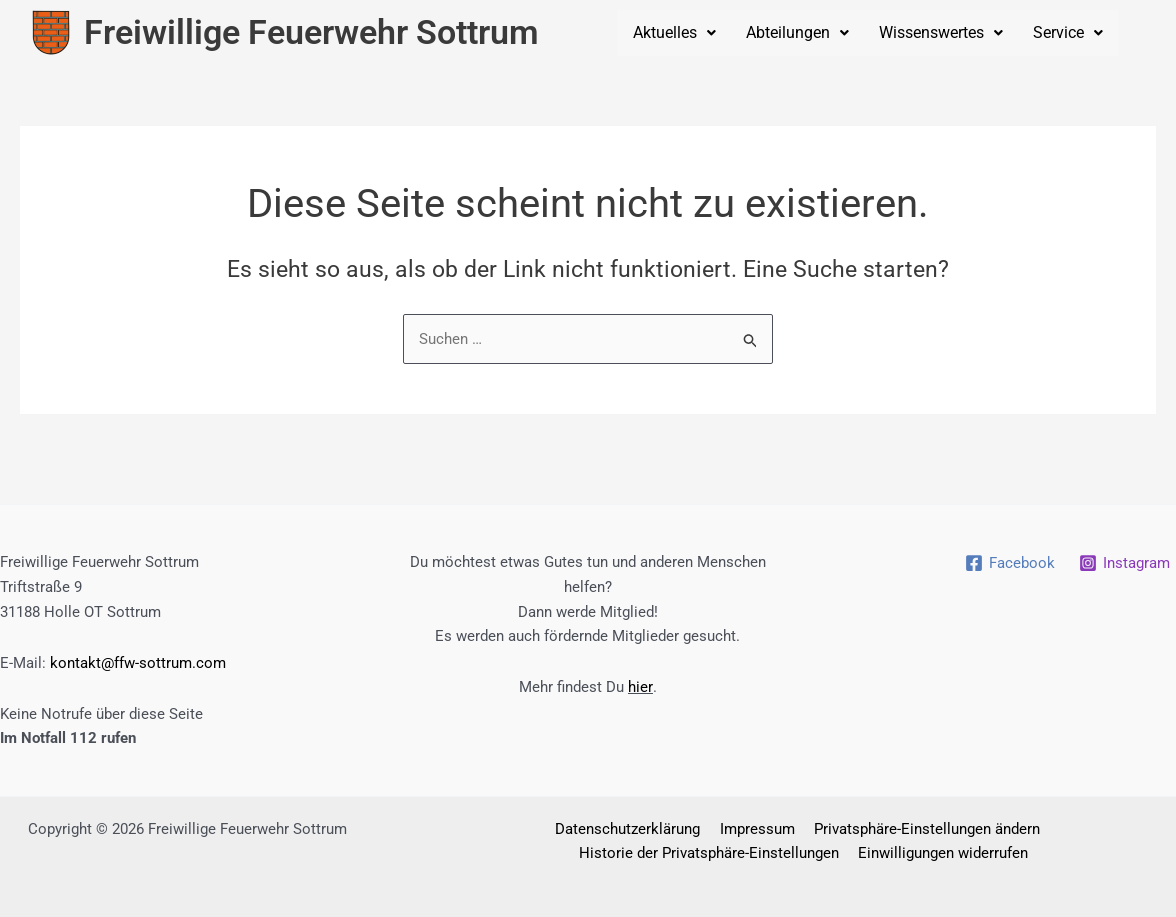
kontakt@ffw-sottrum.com (138, 663)
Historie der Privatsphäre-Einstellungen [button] (712, 854)
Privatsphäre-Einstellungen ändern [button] (922, 829)
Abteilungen (797, 32)
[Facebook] (1010, 563)
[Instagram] (1124, 563)
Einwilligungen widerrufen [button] (942, 854)
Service (1068, 32)
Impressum (756, 829)
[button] (674, 33)
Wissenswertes (941, 32)
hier (640, 687)
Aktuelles (674, 32)
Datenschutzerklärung (631, 829)
